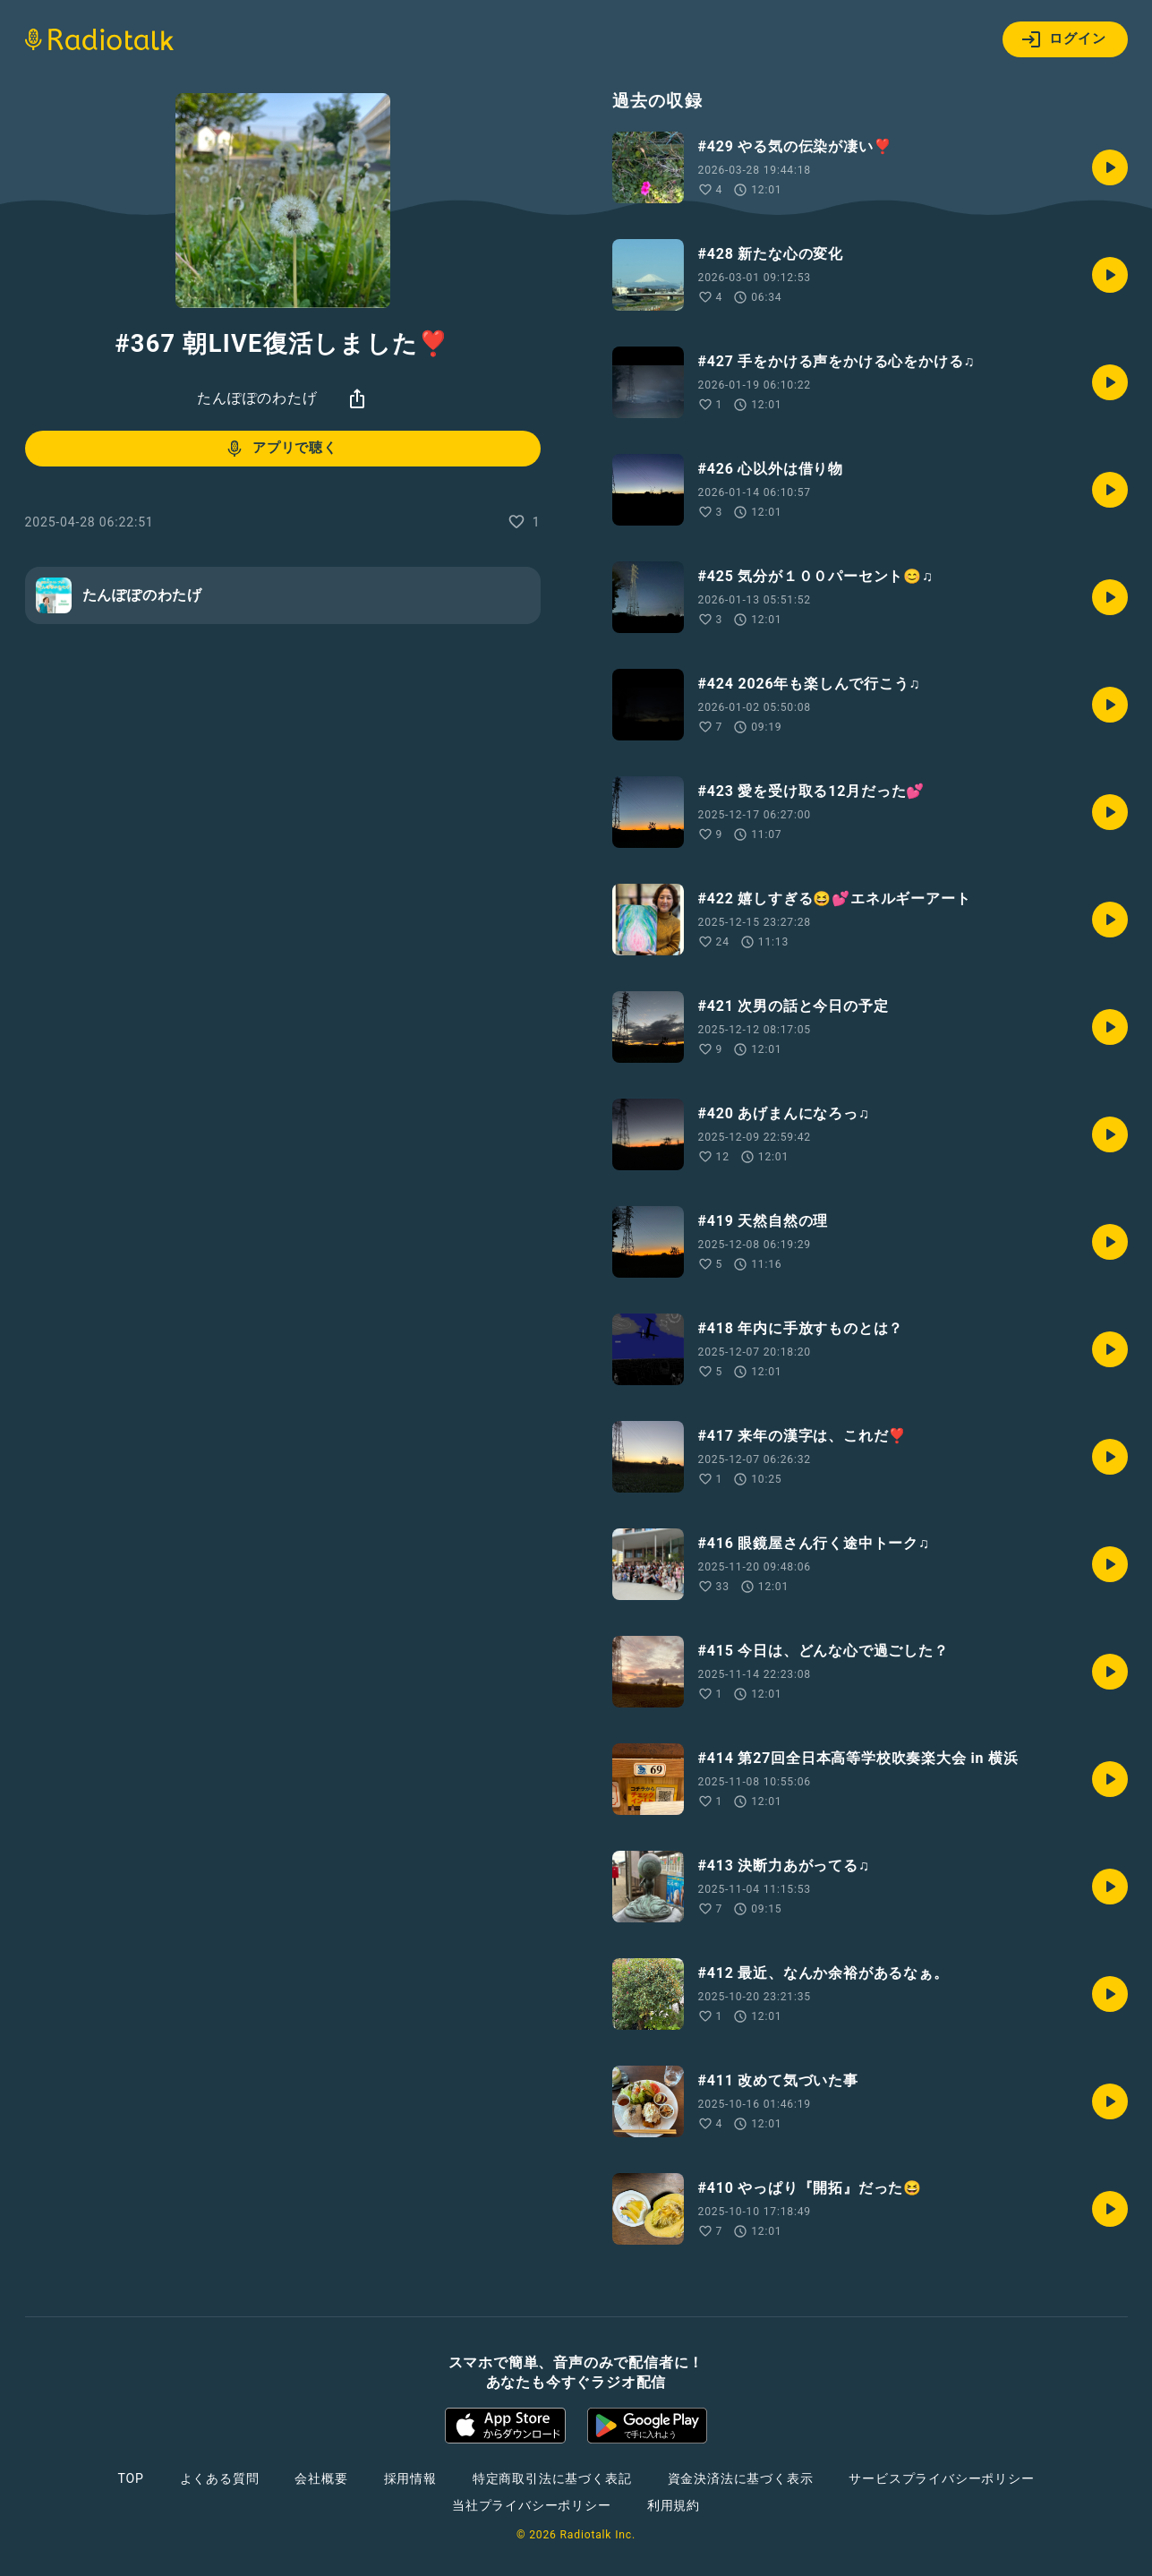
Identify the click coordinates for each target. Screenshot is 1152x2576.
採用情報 (410, 2478)
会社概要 (320, 2478)
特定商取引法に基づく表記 (552, 2478)
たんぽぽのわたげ (257, 398)
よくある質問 (220, 2478)
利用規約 (673, 2505)
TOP (130, 2478)
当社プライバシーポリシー (531, 2505)
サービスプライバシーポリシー (941, 2478)
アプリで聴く (280, 448)
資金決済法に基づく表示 (741, 2478)
